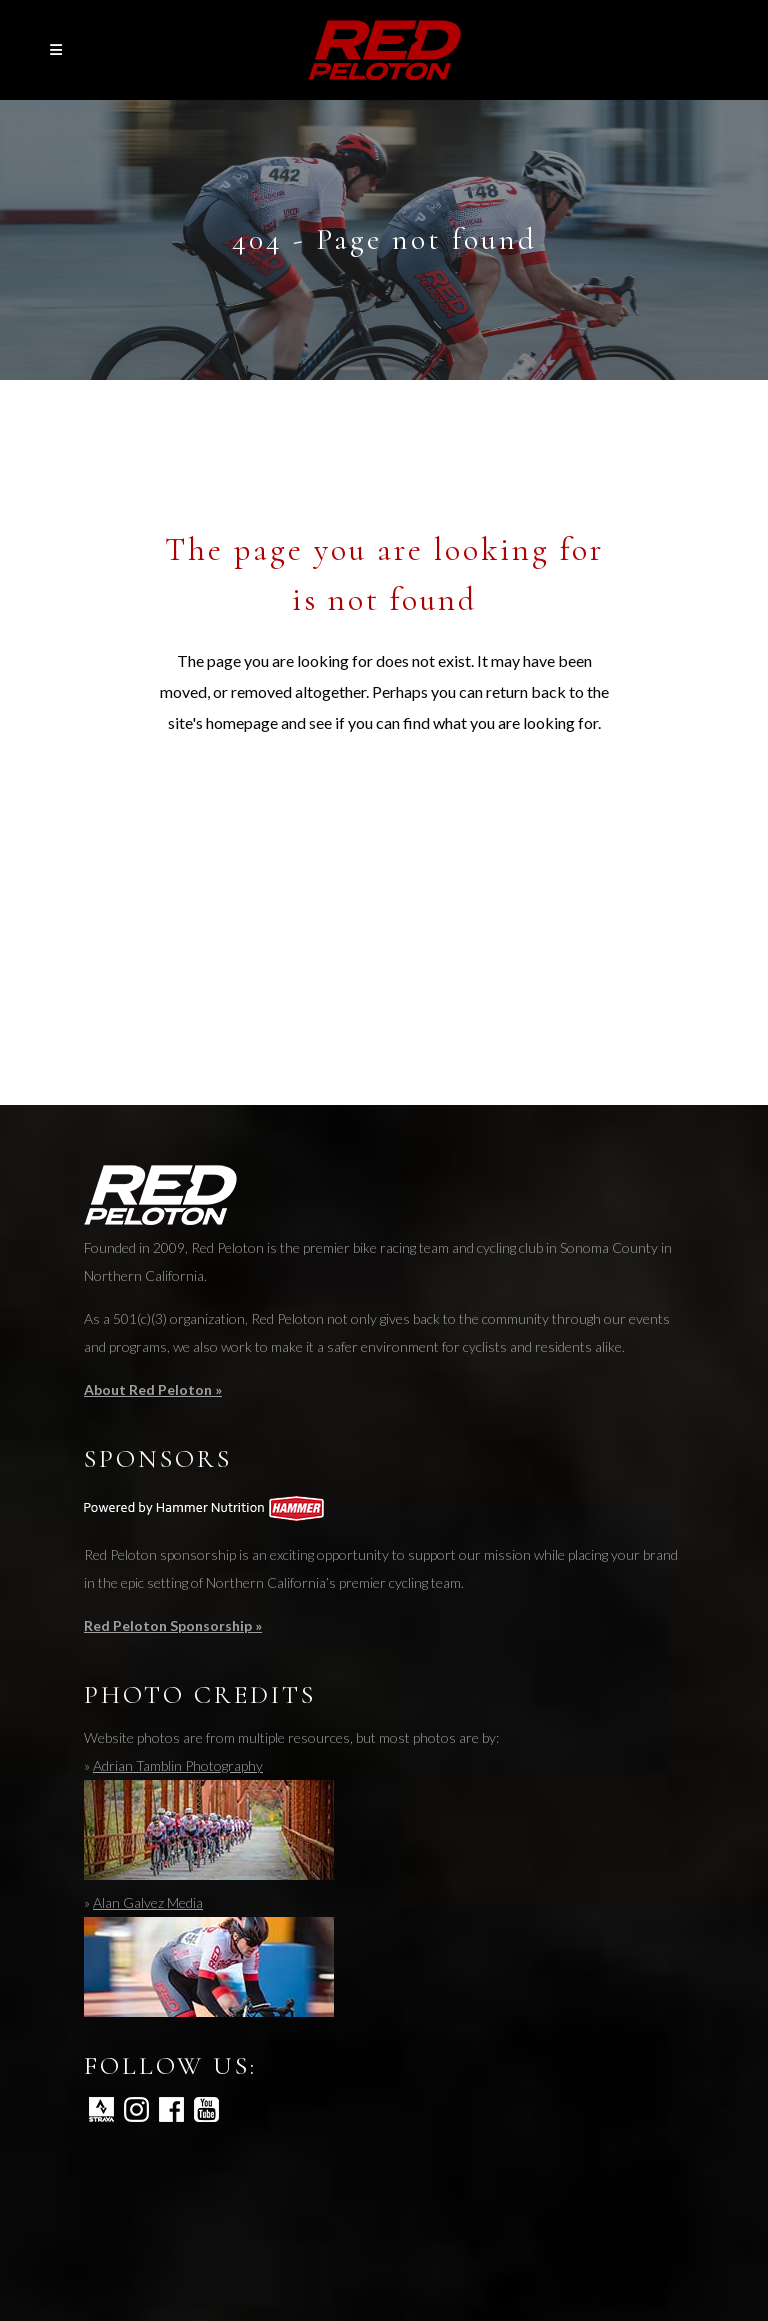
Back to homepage (384, 812)
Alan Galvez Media (148, 1902)
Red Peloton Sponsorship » (173, 1625)
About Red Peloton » (153, 1389)
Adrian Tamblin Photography (178, 1765)
